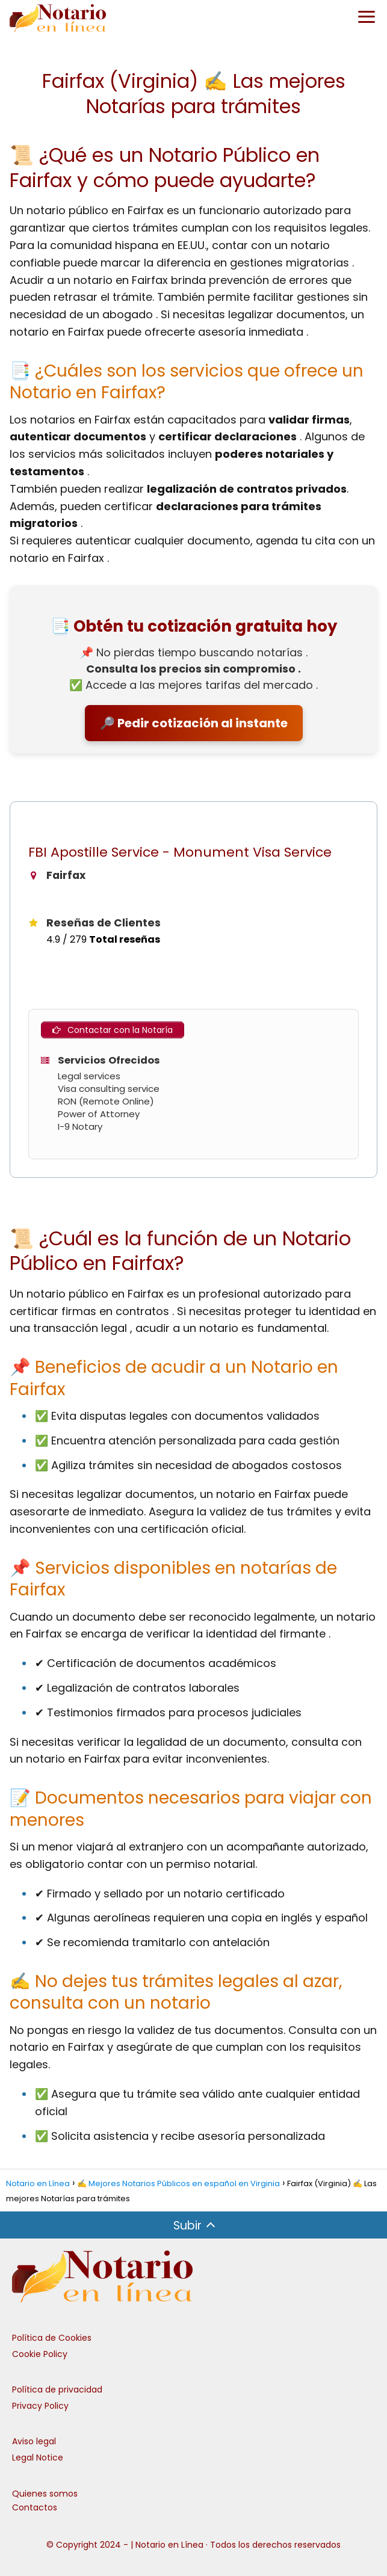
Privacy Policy (40, 2406)
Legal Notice (37, 2457)
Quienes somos (45, 2494)
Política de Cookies (51, 2338)
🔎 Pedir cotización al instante (194, 723)
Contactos (34, 2507)
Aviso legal (34, 2441)
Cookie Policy (39, 2354)
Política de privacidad (57, 2389)
